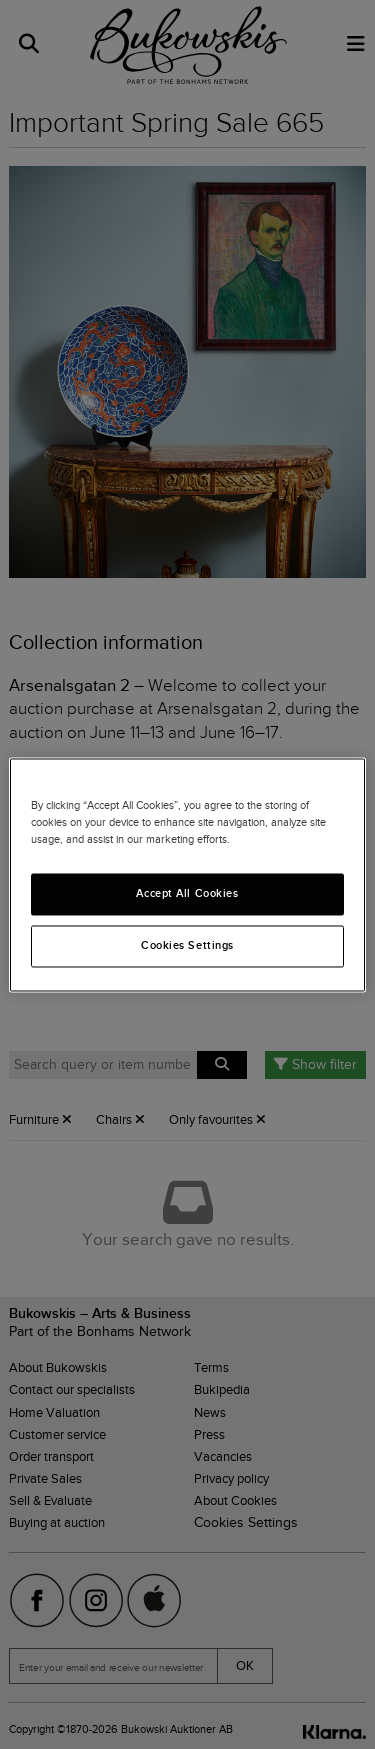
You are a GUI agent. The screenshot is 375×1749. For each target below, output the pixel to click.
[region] (187, 874)
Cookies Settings (187, 945)
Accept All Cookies (187, 893)
